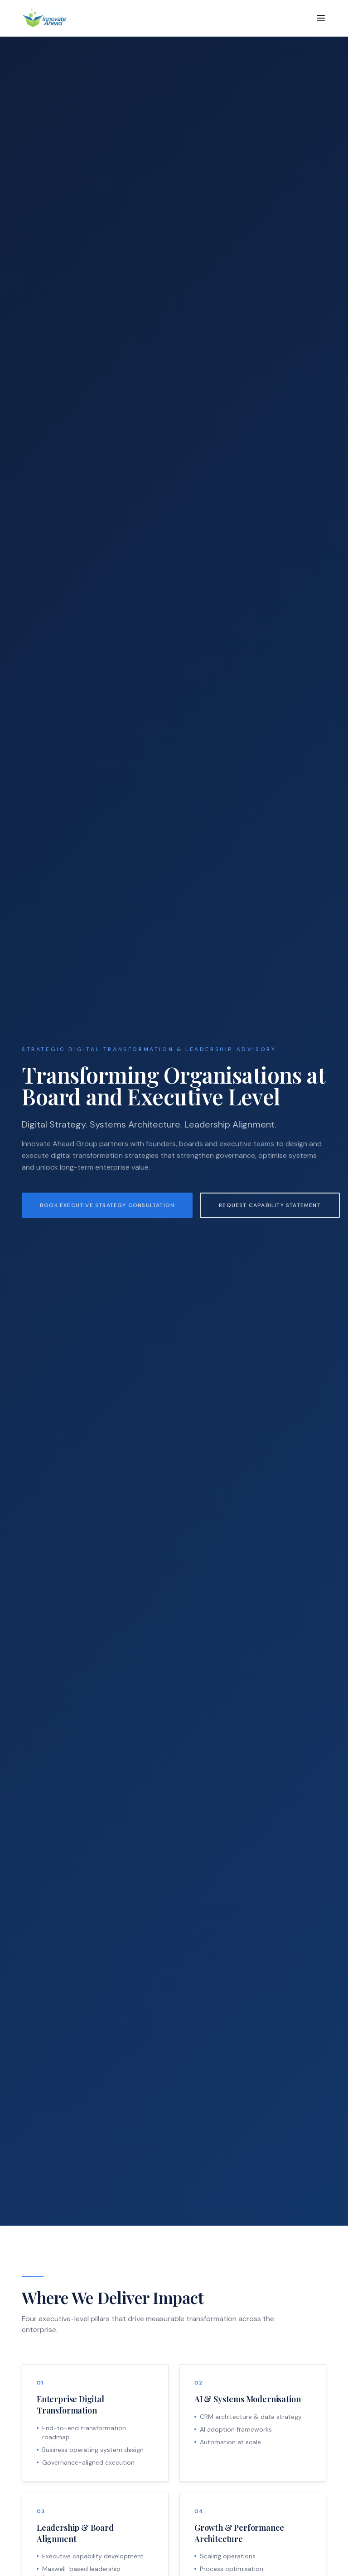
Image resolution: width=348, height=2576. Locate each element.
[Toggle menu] (320, 18)
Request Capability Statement (270, 1212)
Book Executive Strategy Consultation (107, 1212)
